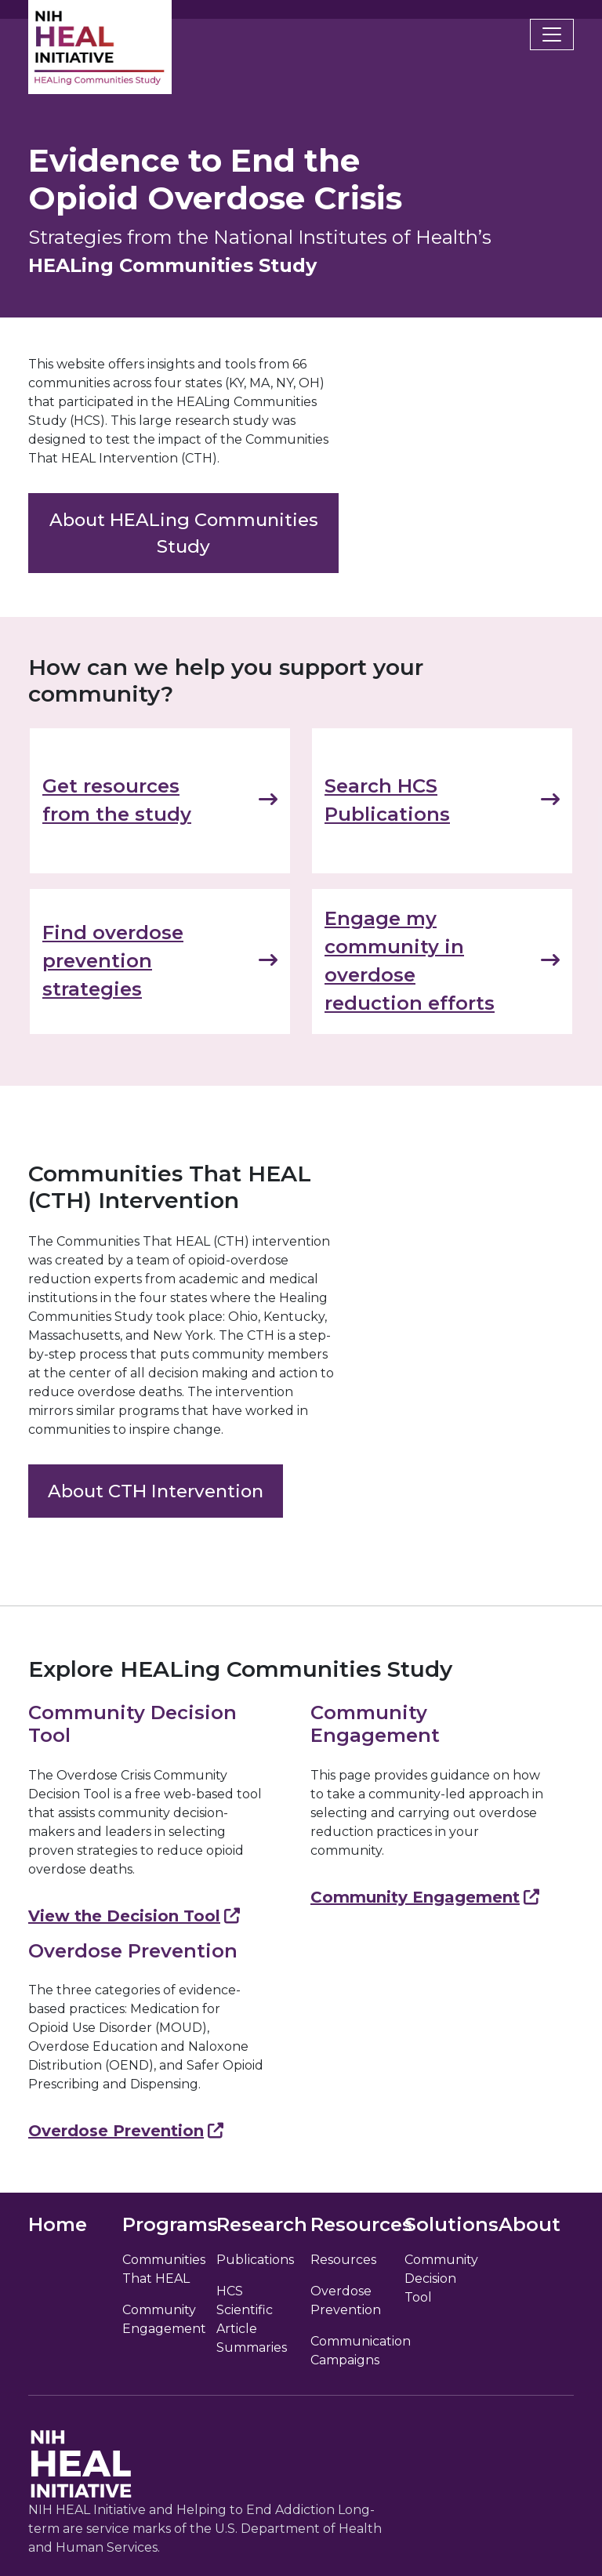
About (529, 2224)
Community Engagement (424, 1897)
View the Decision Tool (134, 1916)
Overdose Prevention (125, 2130)
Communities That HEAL (160, 2269)
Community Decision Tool (441, 2278)
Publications (254, 2259)
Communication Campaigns (348, 2350)
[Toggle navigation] (552, 34)
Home (57, 2224)
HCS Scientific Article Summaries (251, 2319)
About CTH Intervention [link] (155, 1491)
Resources (343, 2259)
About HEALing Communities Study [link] (183, 533)
